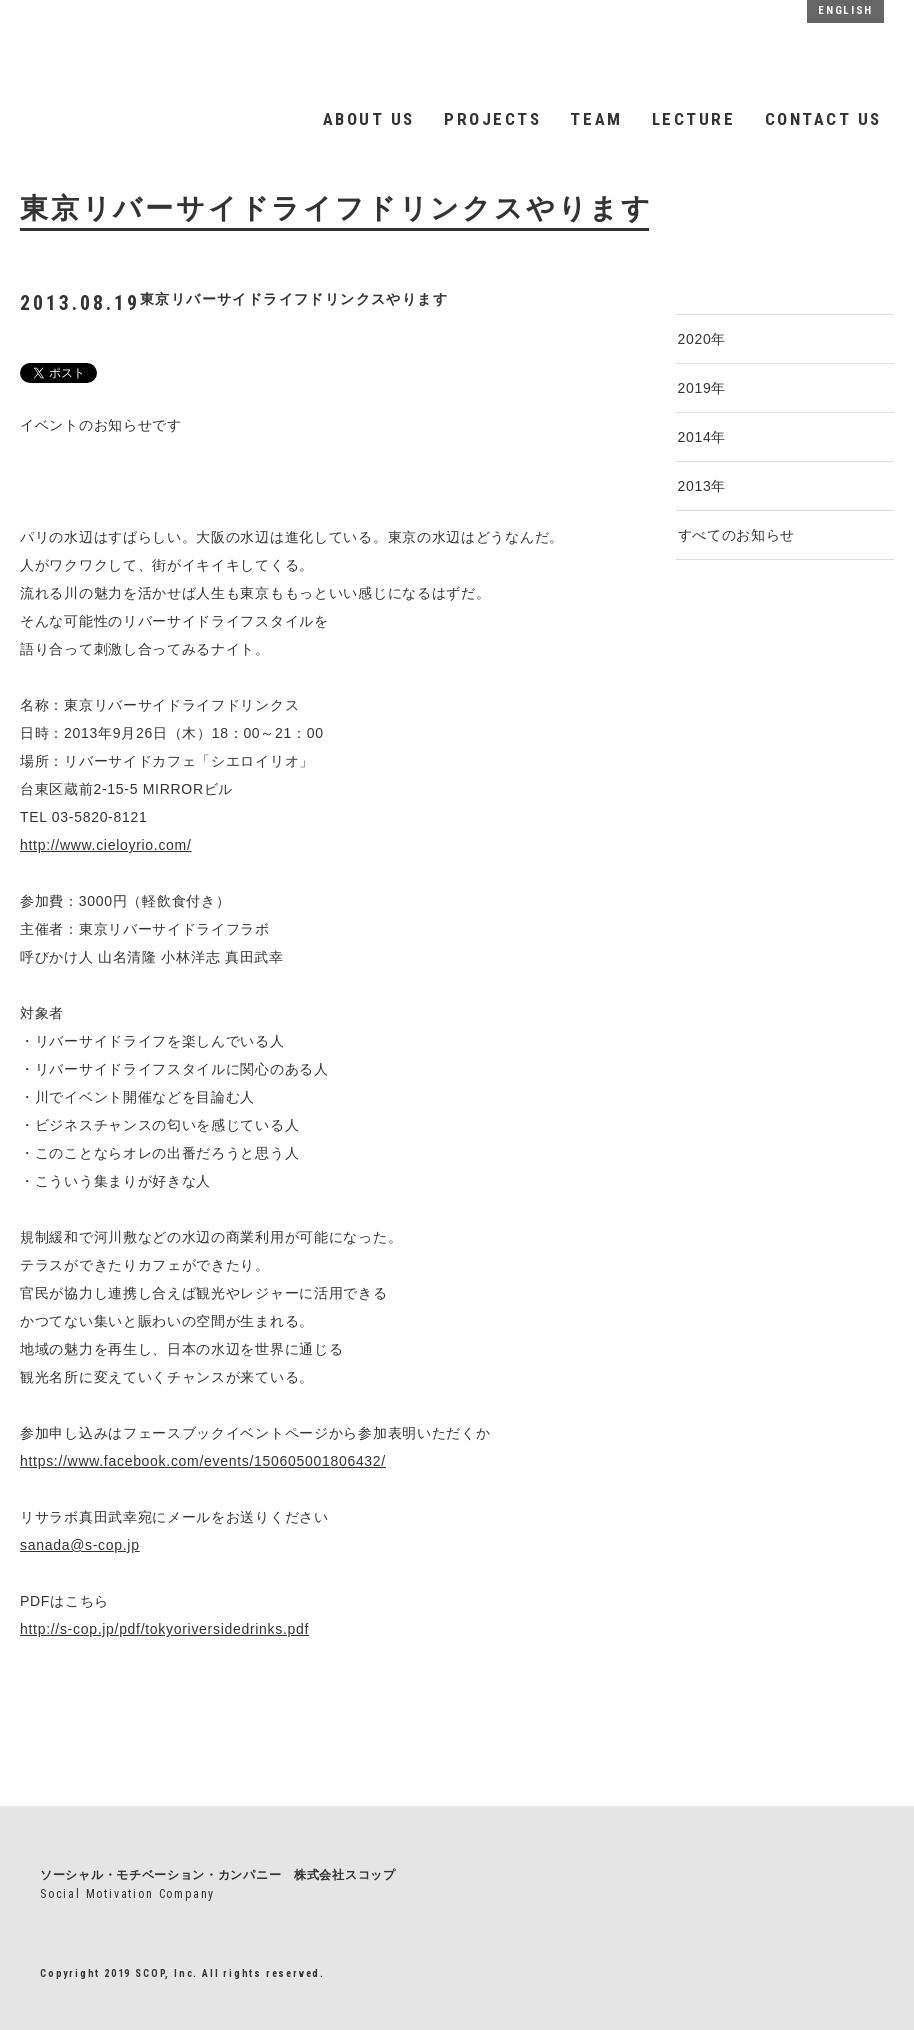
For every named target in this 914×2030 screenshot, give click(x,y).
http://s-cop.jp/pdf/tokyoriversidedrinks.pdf (164, 1629)
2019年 (702, 388)
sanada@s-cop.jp (80, 1545)
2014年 (702, 437)
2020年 (702, 339)
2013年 (702, 486)
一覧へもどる (67, 1714)
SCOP (212, 48)
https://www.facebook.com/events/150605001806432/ (203, 1461)
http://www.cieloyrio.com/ (106, 845)
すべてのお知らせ (737, 535)
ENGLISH (845, 10)
